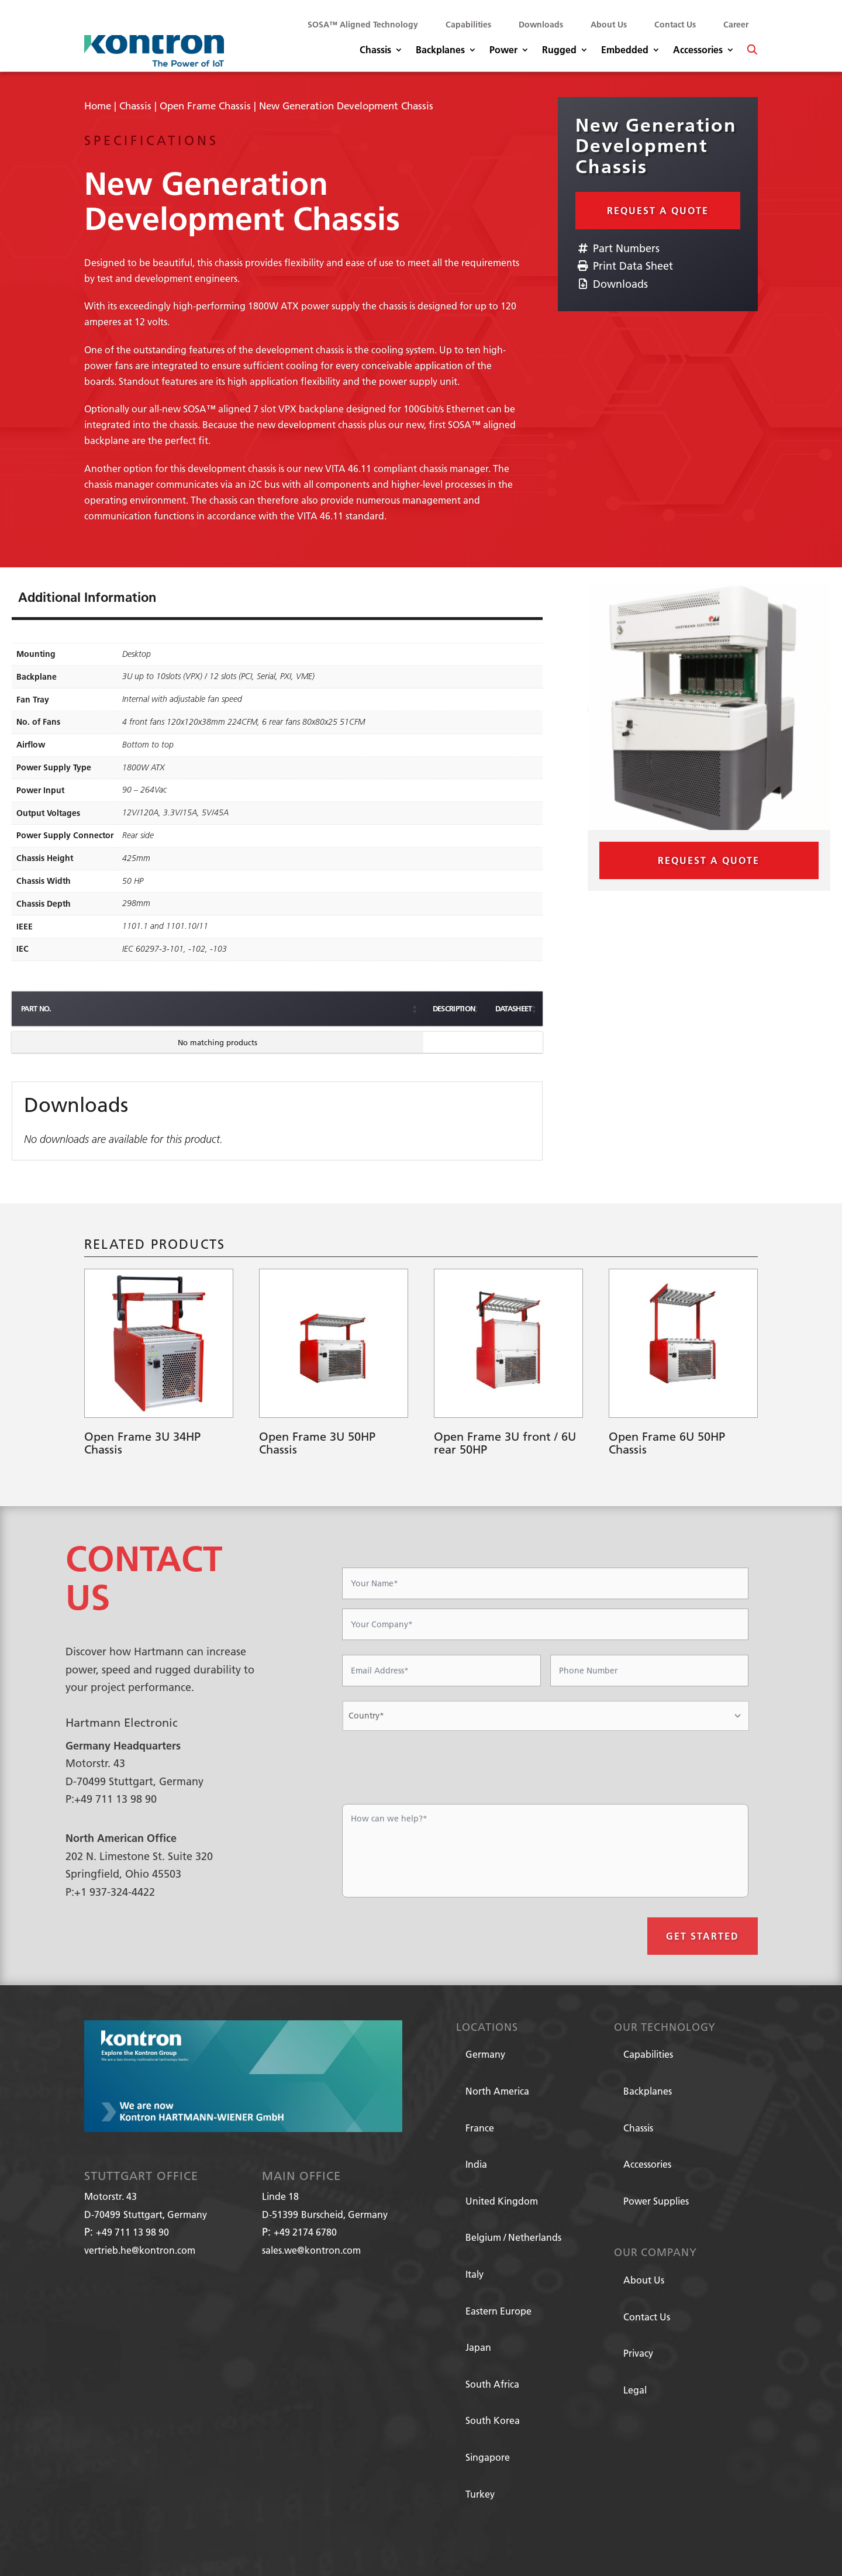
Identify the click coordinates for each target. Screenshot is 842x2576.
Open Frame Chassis (205, 105)
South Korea (492, 2420)
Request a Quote (658, 210)
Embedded (624, 51)
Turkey (480, 2494)
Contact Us (675, 24)
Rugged (559, 51)
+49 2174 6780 (305, 2232)
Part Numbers (617, 248)
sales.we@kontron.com (311, 2250)
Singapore (487, 2457)
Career (735, 24)
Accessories (698, 51)
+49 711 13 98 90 (132, 2232)
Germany (485, 2054)
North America (497, 2091)
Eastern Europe (498, 2311)
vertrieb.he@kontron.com (139, 2250)
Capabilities (468, 24)
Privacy (638, 2353)
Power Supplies (656, 2201)
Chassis (375, 51)
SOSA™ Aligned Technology (363, 24)
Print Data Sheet (624, 266)
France (479, 2128)
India (476, 2164)
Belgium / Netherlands (513, 2237)
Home (97, 105)
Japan (478, 2347)
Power (503, 51)
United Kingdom (501, 2201)
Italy (474, 2274)
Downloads (541, 24)
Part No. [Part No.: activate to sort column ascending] (36, 1008)
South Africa (492, 2384)
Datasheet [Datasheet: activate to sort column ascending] (451, 1008)
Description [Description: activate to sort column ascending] (197, 1008)
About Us (609, 24)
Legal (635, 2390)
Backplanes (440, 51)
